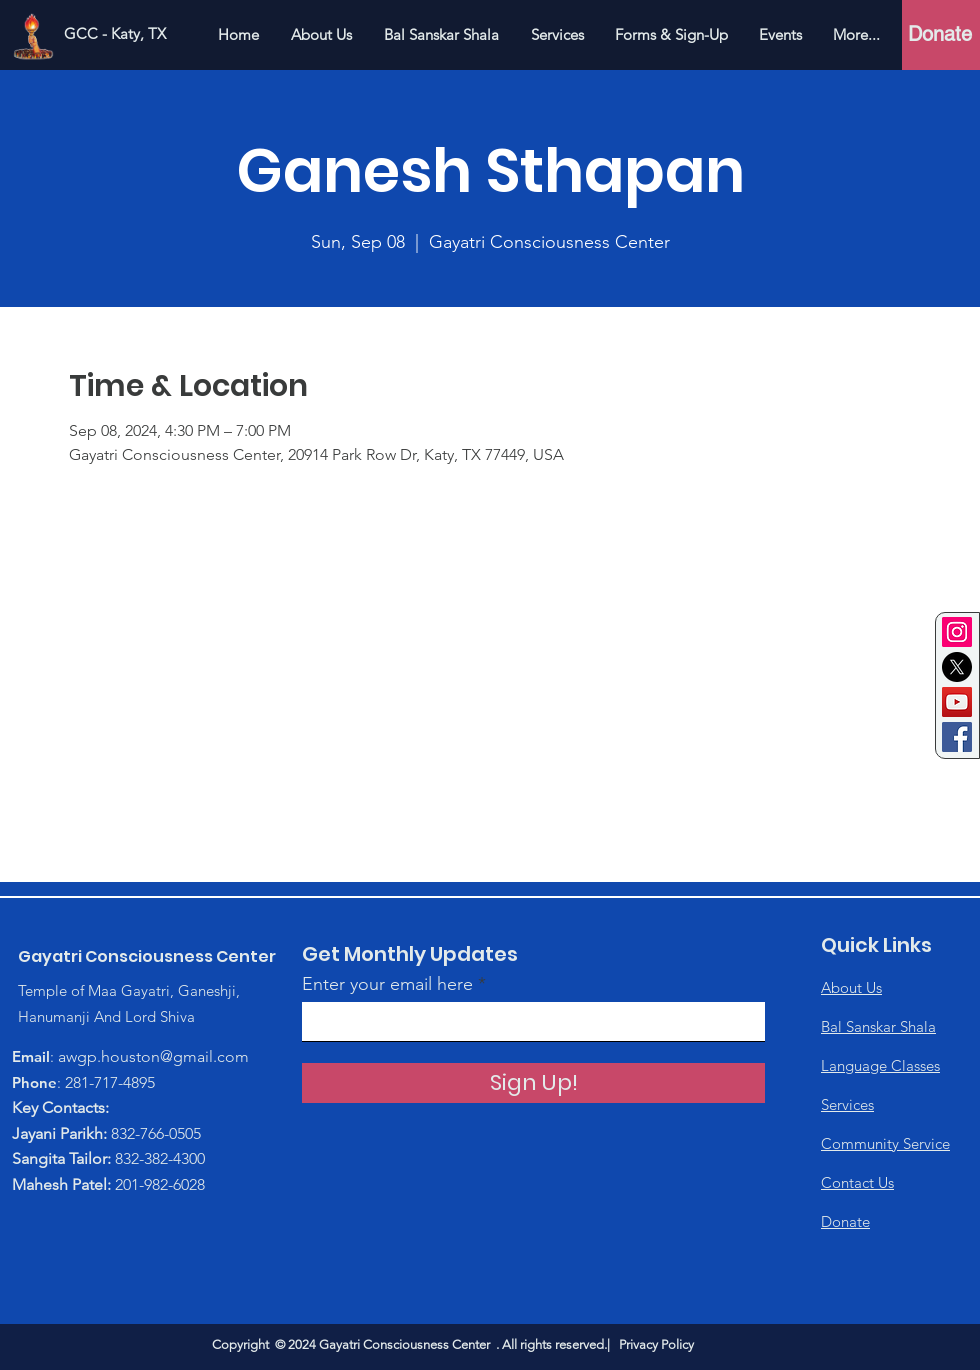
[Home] (32, 34)
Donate (845, 1221)
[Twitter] (957, 667)
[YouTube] (957, 702)
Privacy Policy (656, 1344)
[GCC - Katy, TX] (115, 33)
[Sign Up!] (533, 1083)
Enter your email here (387, 984)
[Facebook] (957, 737)
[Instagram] (957, 632)
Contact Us (857, 1182)
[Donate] (939, 34)
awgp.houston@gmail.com (153, 1056)
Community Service (885, 1143)
